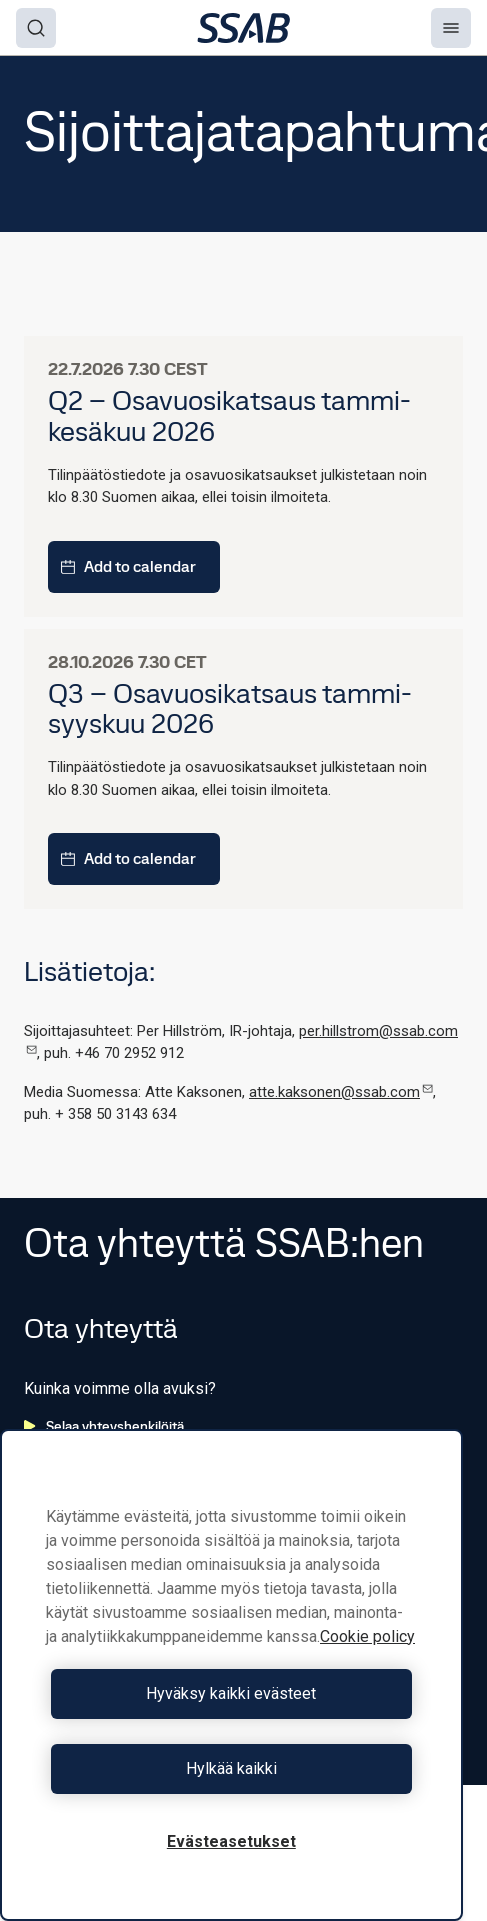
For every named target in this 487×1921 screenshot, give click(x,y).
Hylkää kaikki (231, 1768)
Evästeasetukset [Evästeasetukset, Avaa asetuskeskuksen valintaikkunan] (231, 1841)
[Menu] (451, 28)
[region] (231, 1675)
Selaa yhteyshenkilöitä (104, 1426)
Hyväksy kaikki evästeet (231, 1693)
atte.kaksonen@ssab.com (341, 1092)
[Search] (36, 28)
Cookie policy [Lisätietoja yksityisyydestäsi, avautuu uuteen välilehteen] (367, 1636)
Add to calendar (128, 566)
